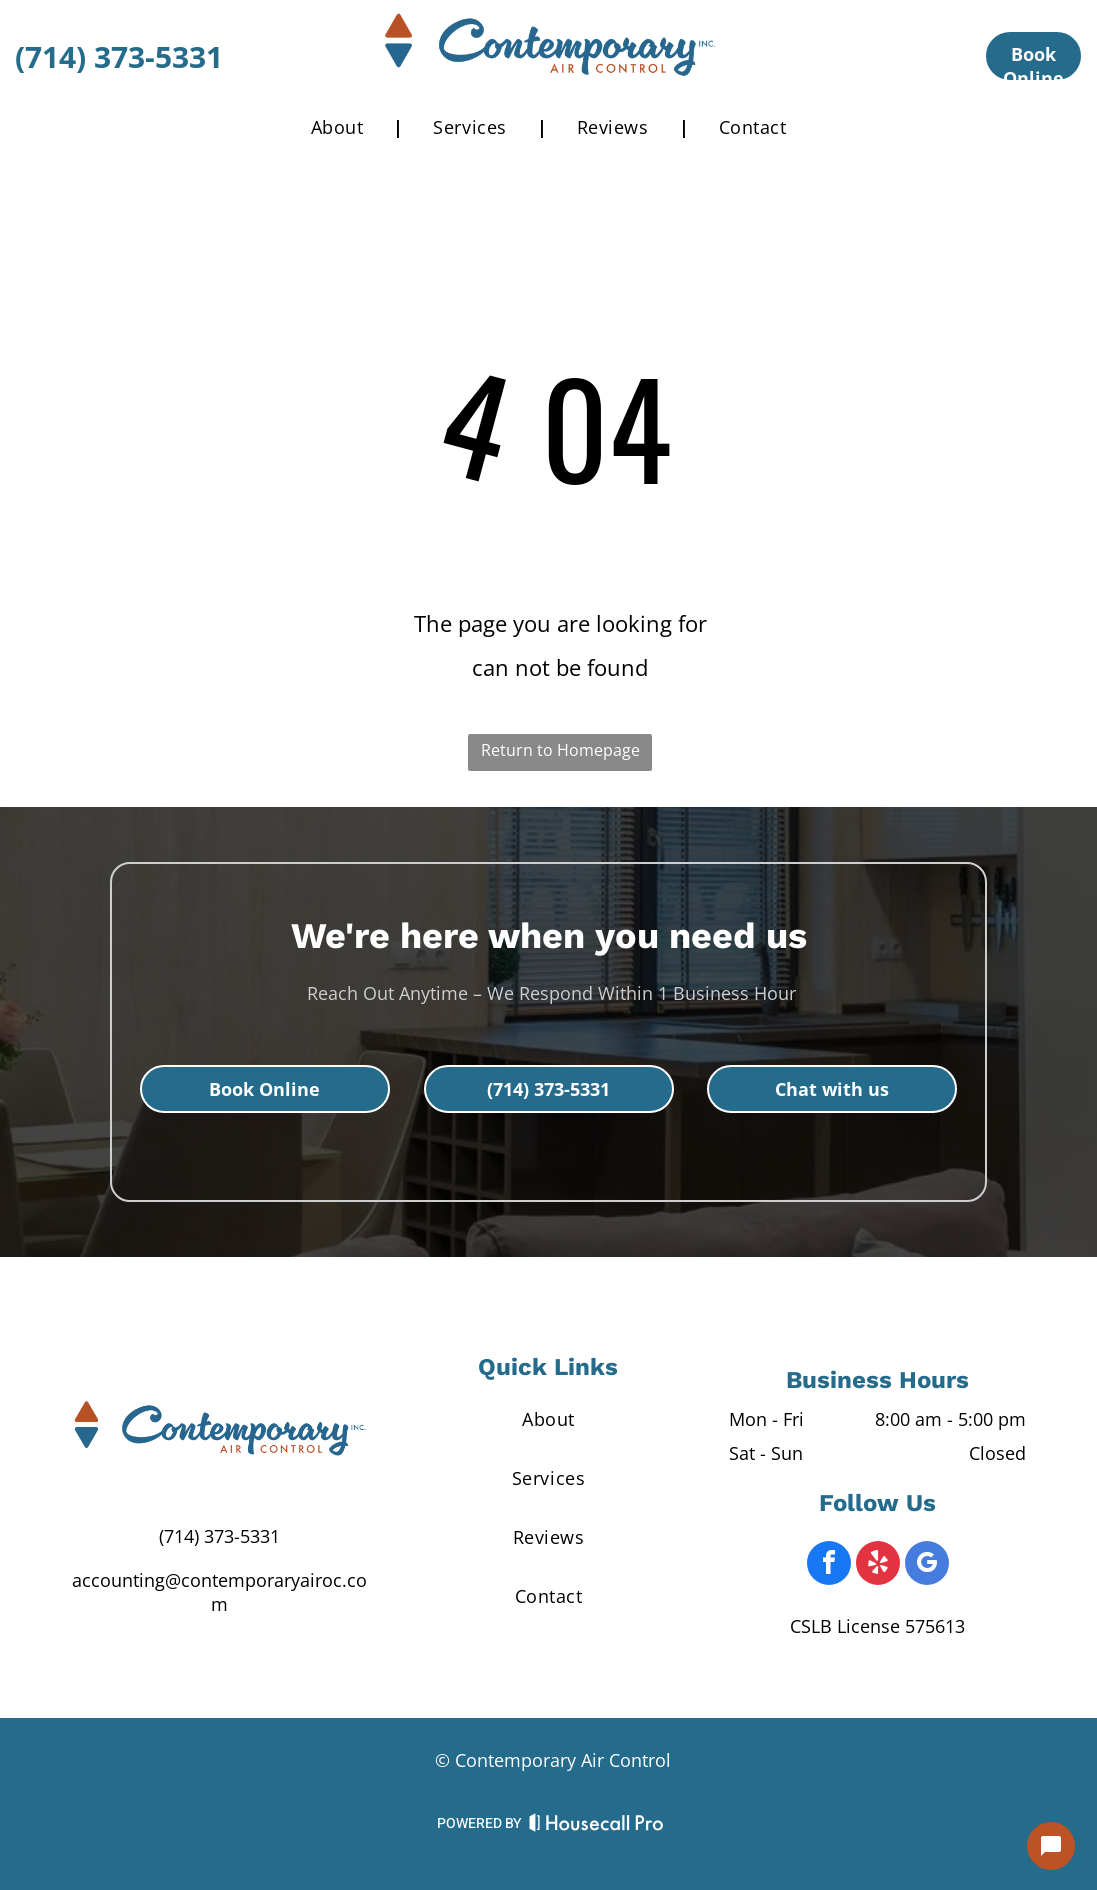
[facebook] (829, 1565)
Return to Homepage (560, 750)
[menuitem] (342, 127)
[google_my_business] (927, 1565)
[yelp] (878, 1565)
